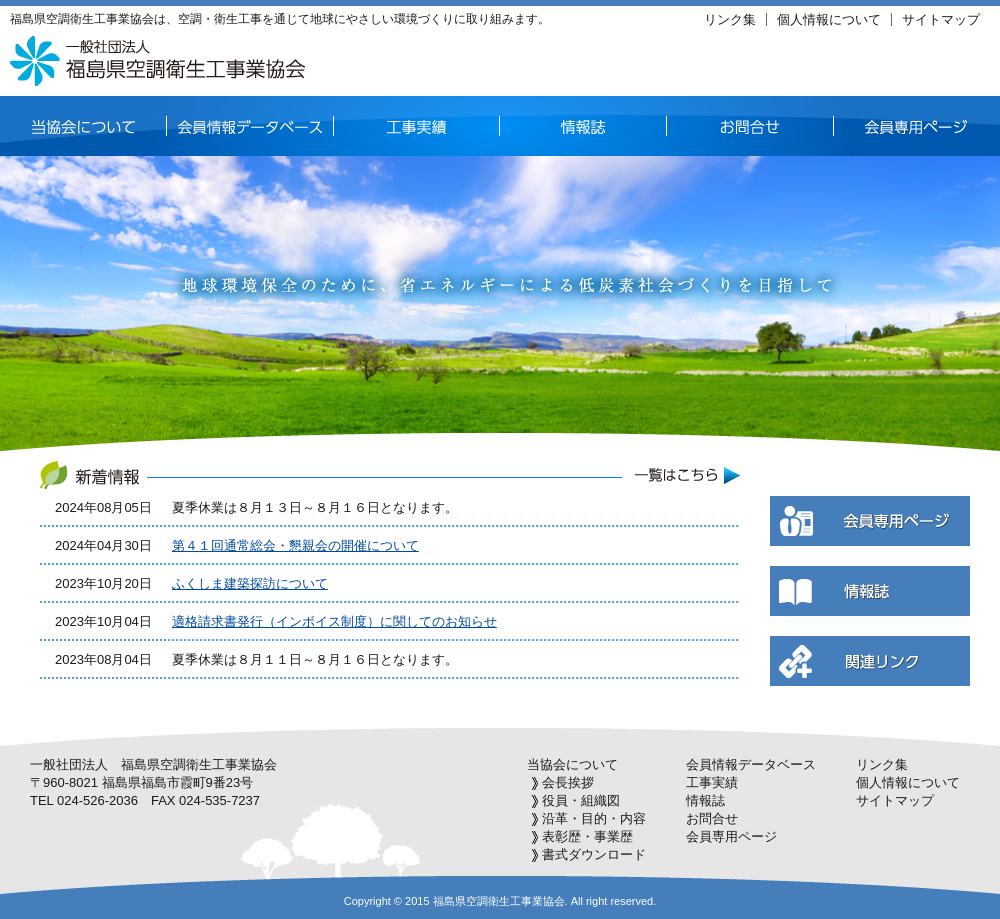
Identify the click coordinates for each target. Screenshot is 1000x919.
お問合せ (712, 818)
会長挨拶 (568, 782)
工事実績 (712, 782)
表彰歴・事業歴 (587, 836)
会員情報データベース (751, 764)
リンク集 (730, 19)
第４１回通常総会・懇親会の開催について (295, 545)
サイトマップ (941, 19)
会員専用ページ (731, 836)
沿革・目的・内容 (594, 818)
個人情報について (829, 19)
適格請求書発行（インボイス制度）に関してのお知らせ (334, 621)
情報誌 (705, 800)
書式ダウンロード (594, 854)
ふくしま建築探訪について (250, 583)
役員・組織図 (581, 800)
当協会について (572, 764)
